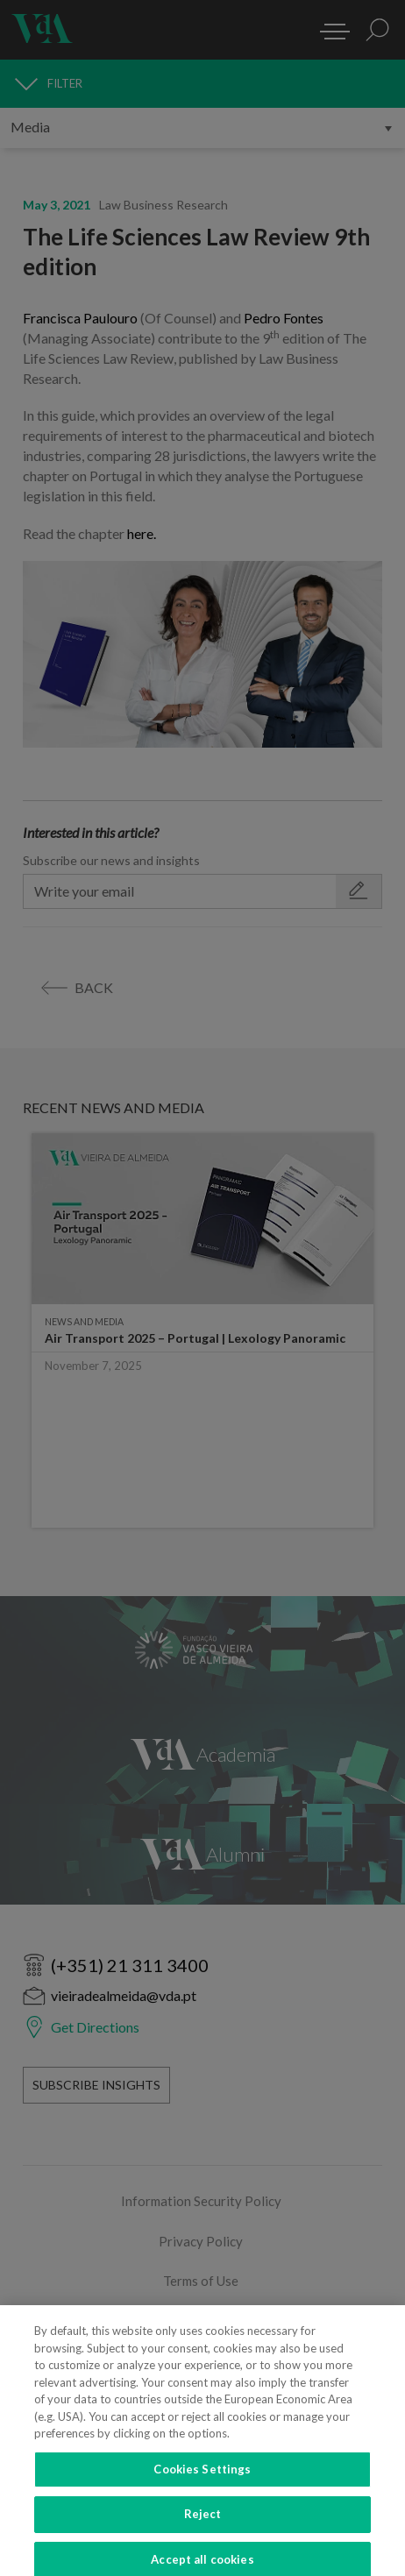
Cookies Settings (202, 2480)
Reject (203, 2524)
